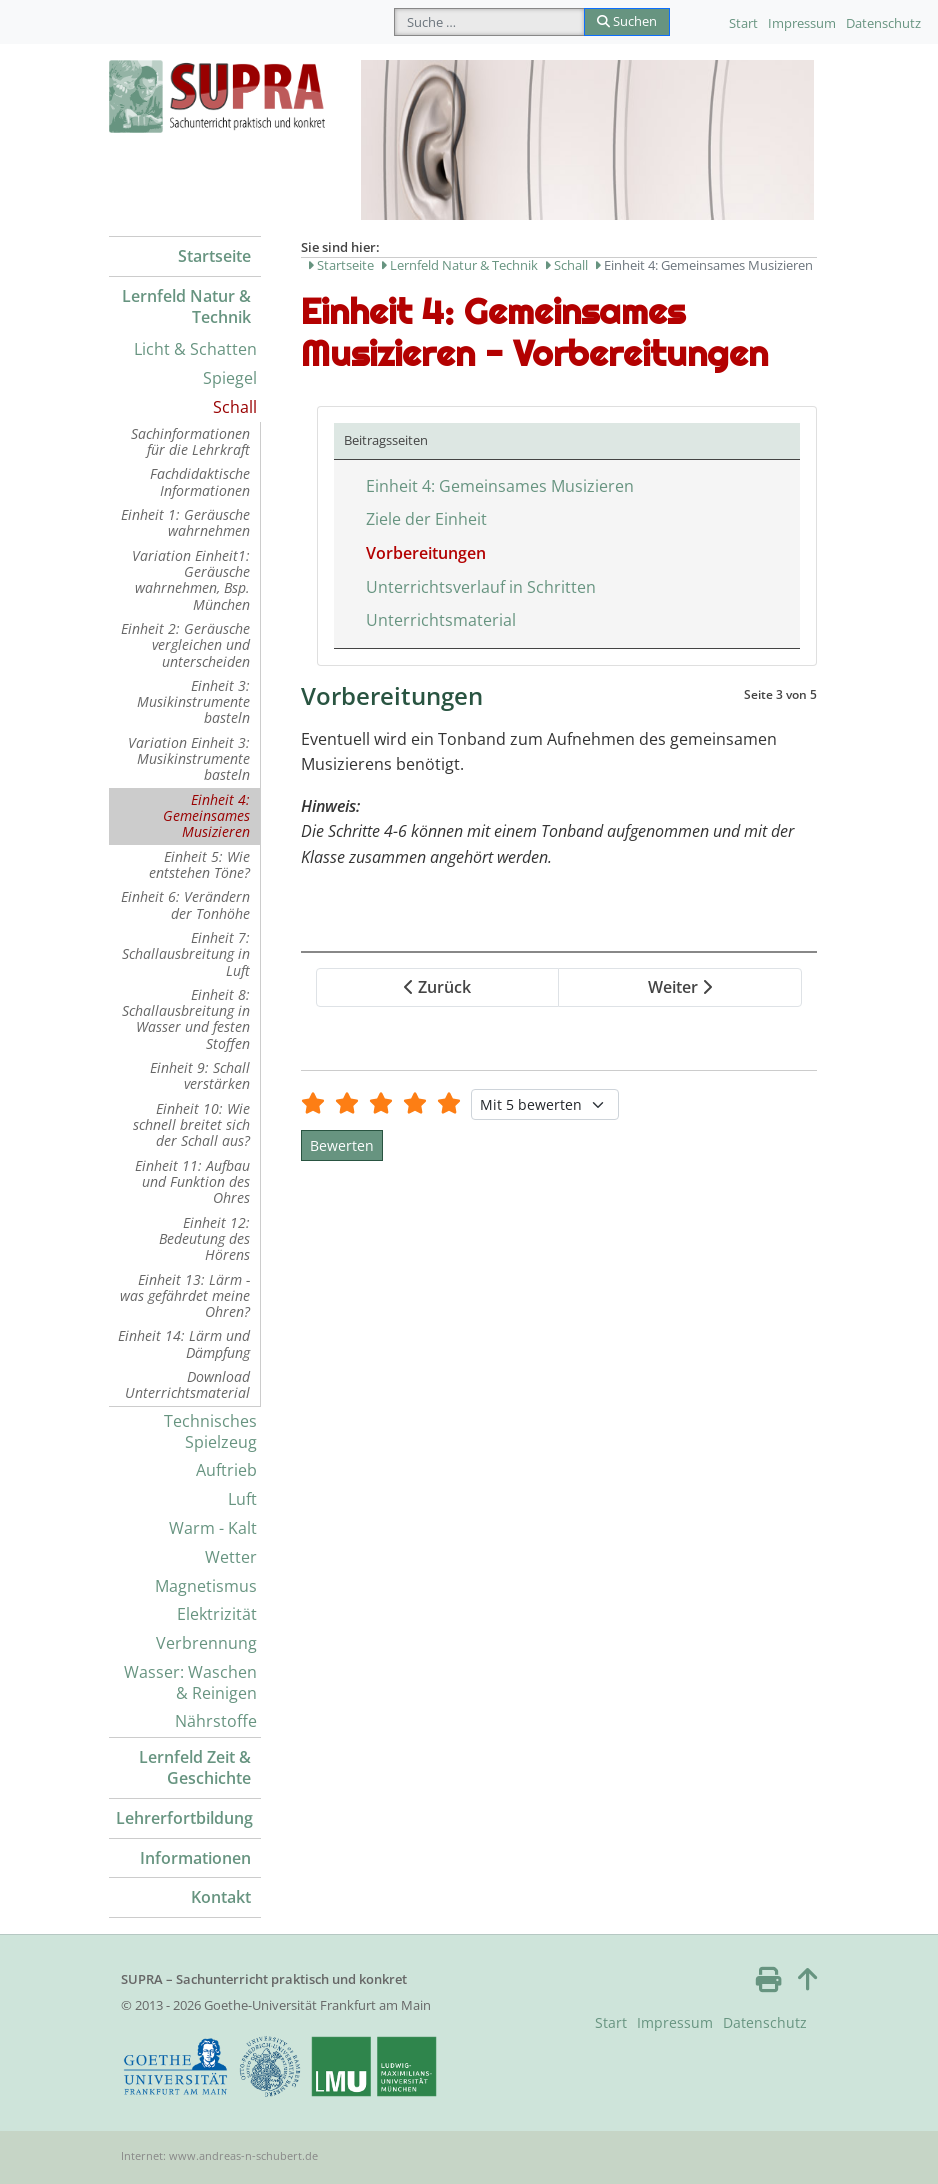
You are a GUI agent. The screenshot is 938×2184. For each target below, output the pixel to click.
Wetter (231, 1557)
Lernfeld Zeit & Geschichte (195, 1767)
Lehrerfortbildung (184, 1818)
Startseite (214, 256)
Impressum (802, 23)
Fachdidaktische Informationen (200, 481)
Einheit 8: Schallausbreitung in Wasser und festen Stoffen (186, 1019)
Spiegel (230, 378)
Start (743, 23)
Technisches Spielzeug (210, 1431)
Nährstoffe (216, 1721)
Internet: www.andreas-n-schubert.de (219, 2155)
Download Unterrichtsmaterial (187, 1384)
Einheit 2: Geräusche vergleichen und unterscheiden (185, 645)
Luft (242, 1499)
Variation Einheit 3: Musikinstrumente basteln (189, 759)
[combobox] (489, 22)
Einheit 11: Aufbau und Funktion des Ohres (192, 1182)
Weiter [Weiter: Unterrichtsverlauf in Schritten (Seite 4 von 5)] (680, 987)
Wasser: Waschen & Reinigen (190, 1682)
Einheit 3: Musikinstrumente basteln (193, 702)
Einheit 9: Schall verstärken (200, 1075)
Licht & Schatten (195, 349)
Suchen (627, 21)
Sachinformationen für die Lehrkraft (190, 441)
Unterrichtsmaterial (441, 620)
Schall (235, 407)
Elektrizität (217, 1614)
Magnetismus (206, 1586)
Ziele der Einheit (426, 519)
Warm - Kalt (213, 1528)
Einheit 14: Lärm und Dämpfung (184, 1343)
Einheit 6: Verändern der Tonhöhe (185, 904)
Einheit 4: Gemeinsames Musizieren (206, 816)
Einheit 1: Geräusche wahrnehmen (185, 522)
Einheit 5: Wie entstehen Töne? (199, 864)
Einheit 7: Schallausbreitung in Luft (186, 954)
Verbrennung (206, 1643)
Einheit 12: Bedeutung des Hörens (204, 1239)
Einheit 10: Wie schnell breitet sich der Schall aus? (191, 1125)
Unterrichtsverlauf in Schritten (481, 587)
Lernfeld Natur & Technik (186, 306)
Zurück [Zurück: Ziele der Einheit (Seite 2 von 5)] (437, 987)
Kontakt (221, 1897)
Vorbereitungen (426, 553)
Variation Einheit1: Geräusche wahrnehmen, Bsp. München (191, 580)
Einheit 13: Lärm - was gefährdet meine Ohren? (185, 1296)
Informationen (195, 1858)
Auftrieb (226, 1470)
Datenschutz (883, 23)
